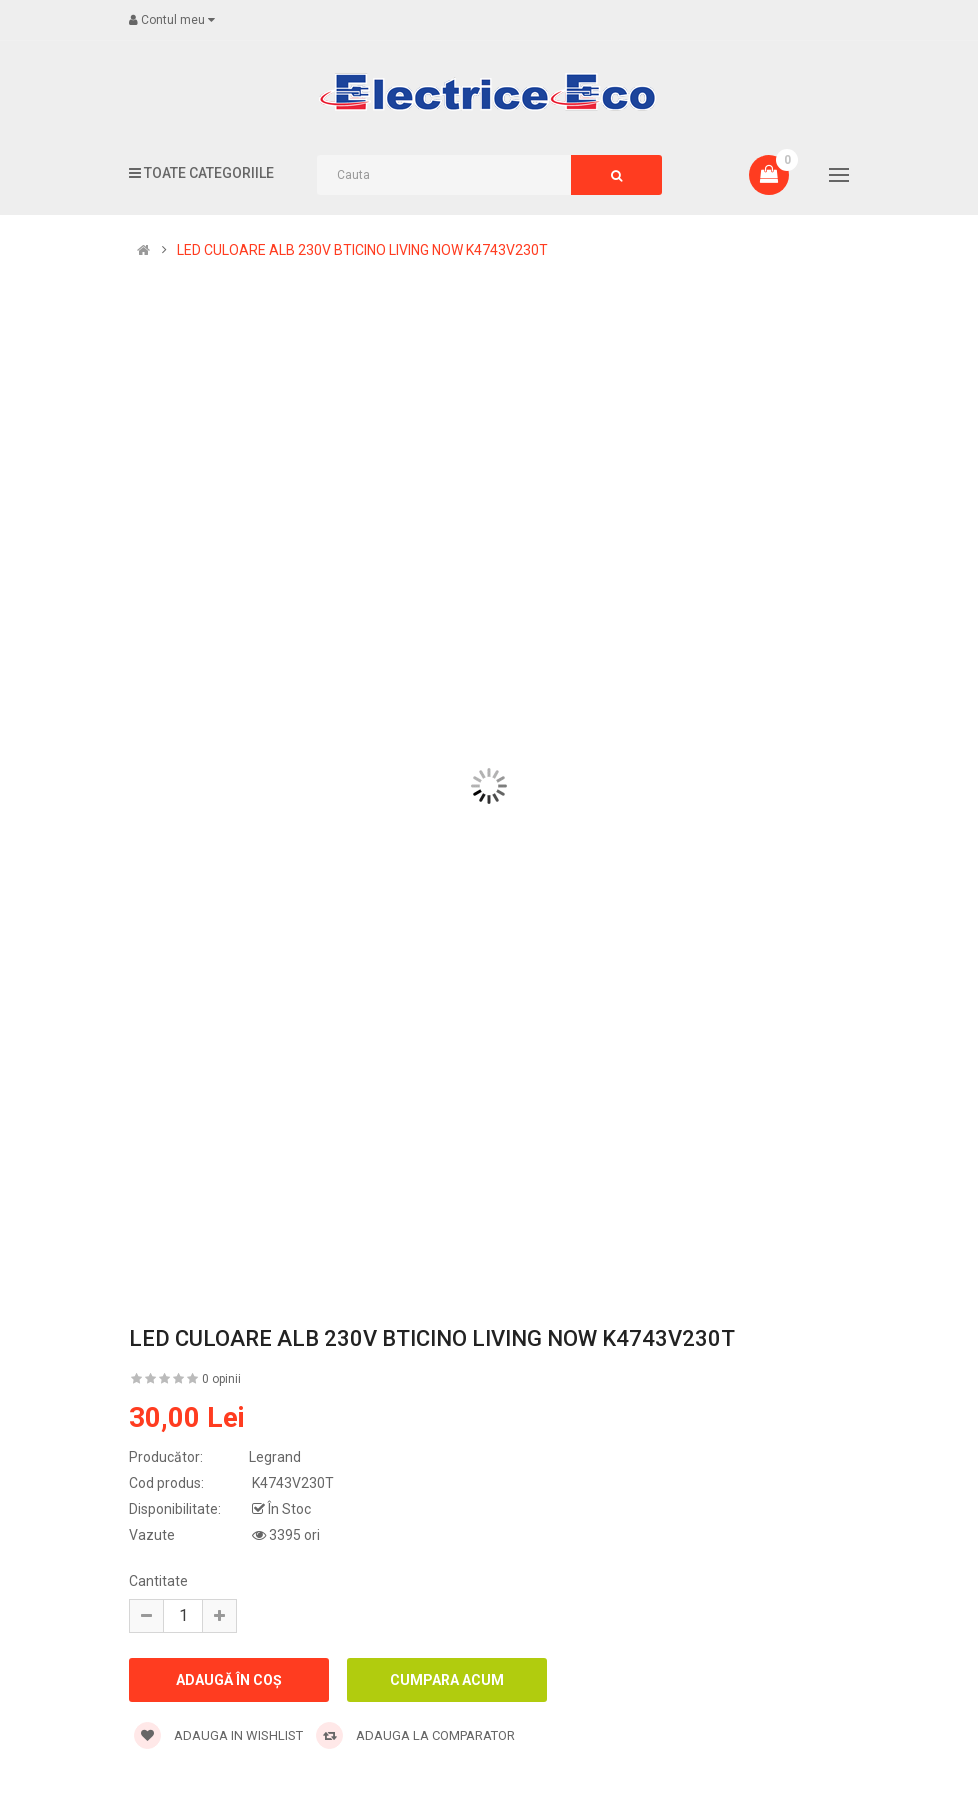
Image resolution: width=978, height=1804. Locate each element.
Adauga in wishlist (218, 1735)
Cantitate (158, 1581)
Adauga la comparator (415, 1735)
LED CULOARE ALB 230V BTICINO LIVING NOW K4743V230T (362, 250)
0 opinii (221, 1379)
